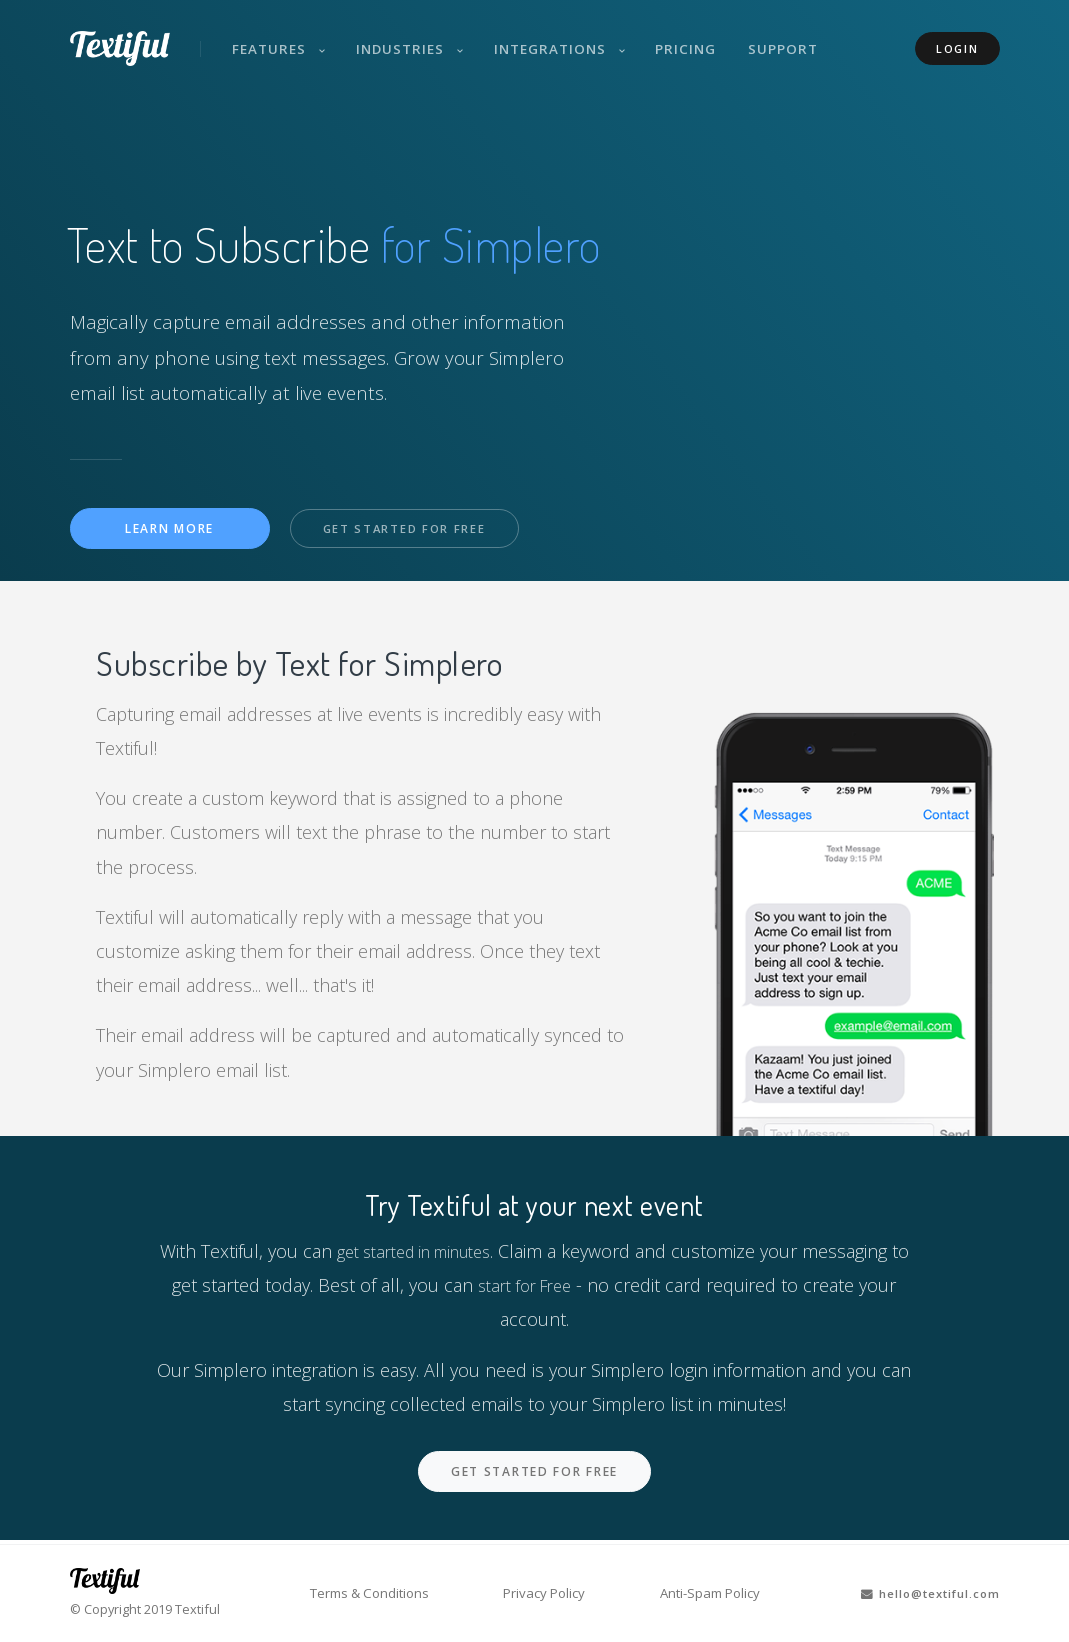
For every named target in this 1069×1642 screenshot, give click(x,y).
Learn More (169, 529)
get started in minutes (424, 1253)
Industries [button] (410, 38)
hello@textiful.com (920, 1593)
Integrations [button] (563, 38)
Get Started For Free (413, 530)
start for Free (536, 1287)
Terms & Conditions (378, 1593)
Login (957, 38)
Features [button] (276, 38)
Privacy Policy (546, 1593)
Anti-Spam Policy (703, 1593)
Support (798, 38)
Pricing (698, 38)
